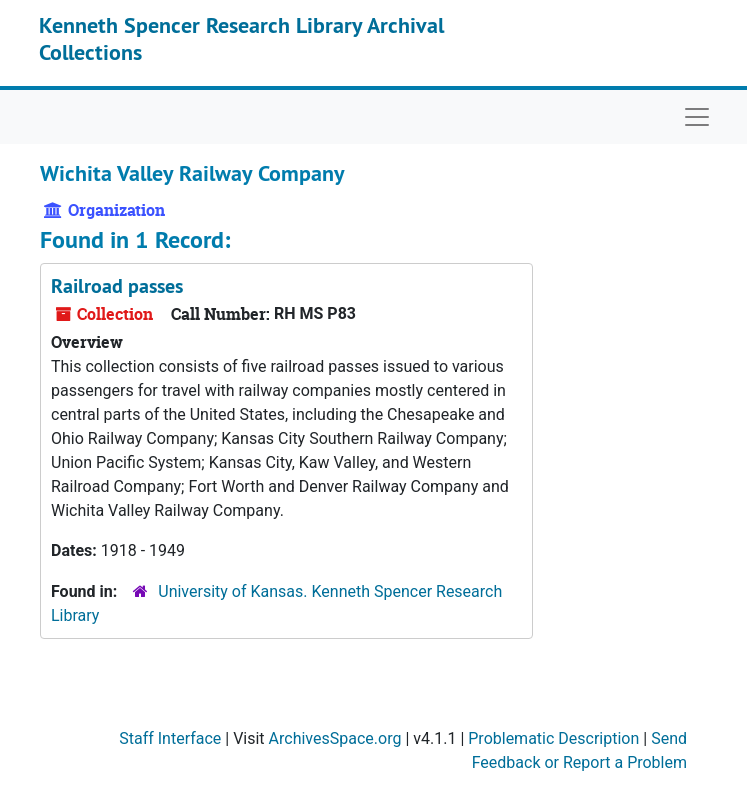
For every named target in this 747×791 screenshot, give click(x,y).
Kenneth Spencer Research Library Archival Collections (241, 38)
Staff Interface (170, 738)
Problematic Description (553, 738)
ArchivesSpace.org (335, 738)
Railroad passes (117, 286)
